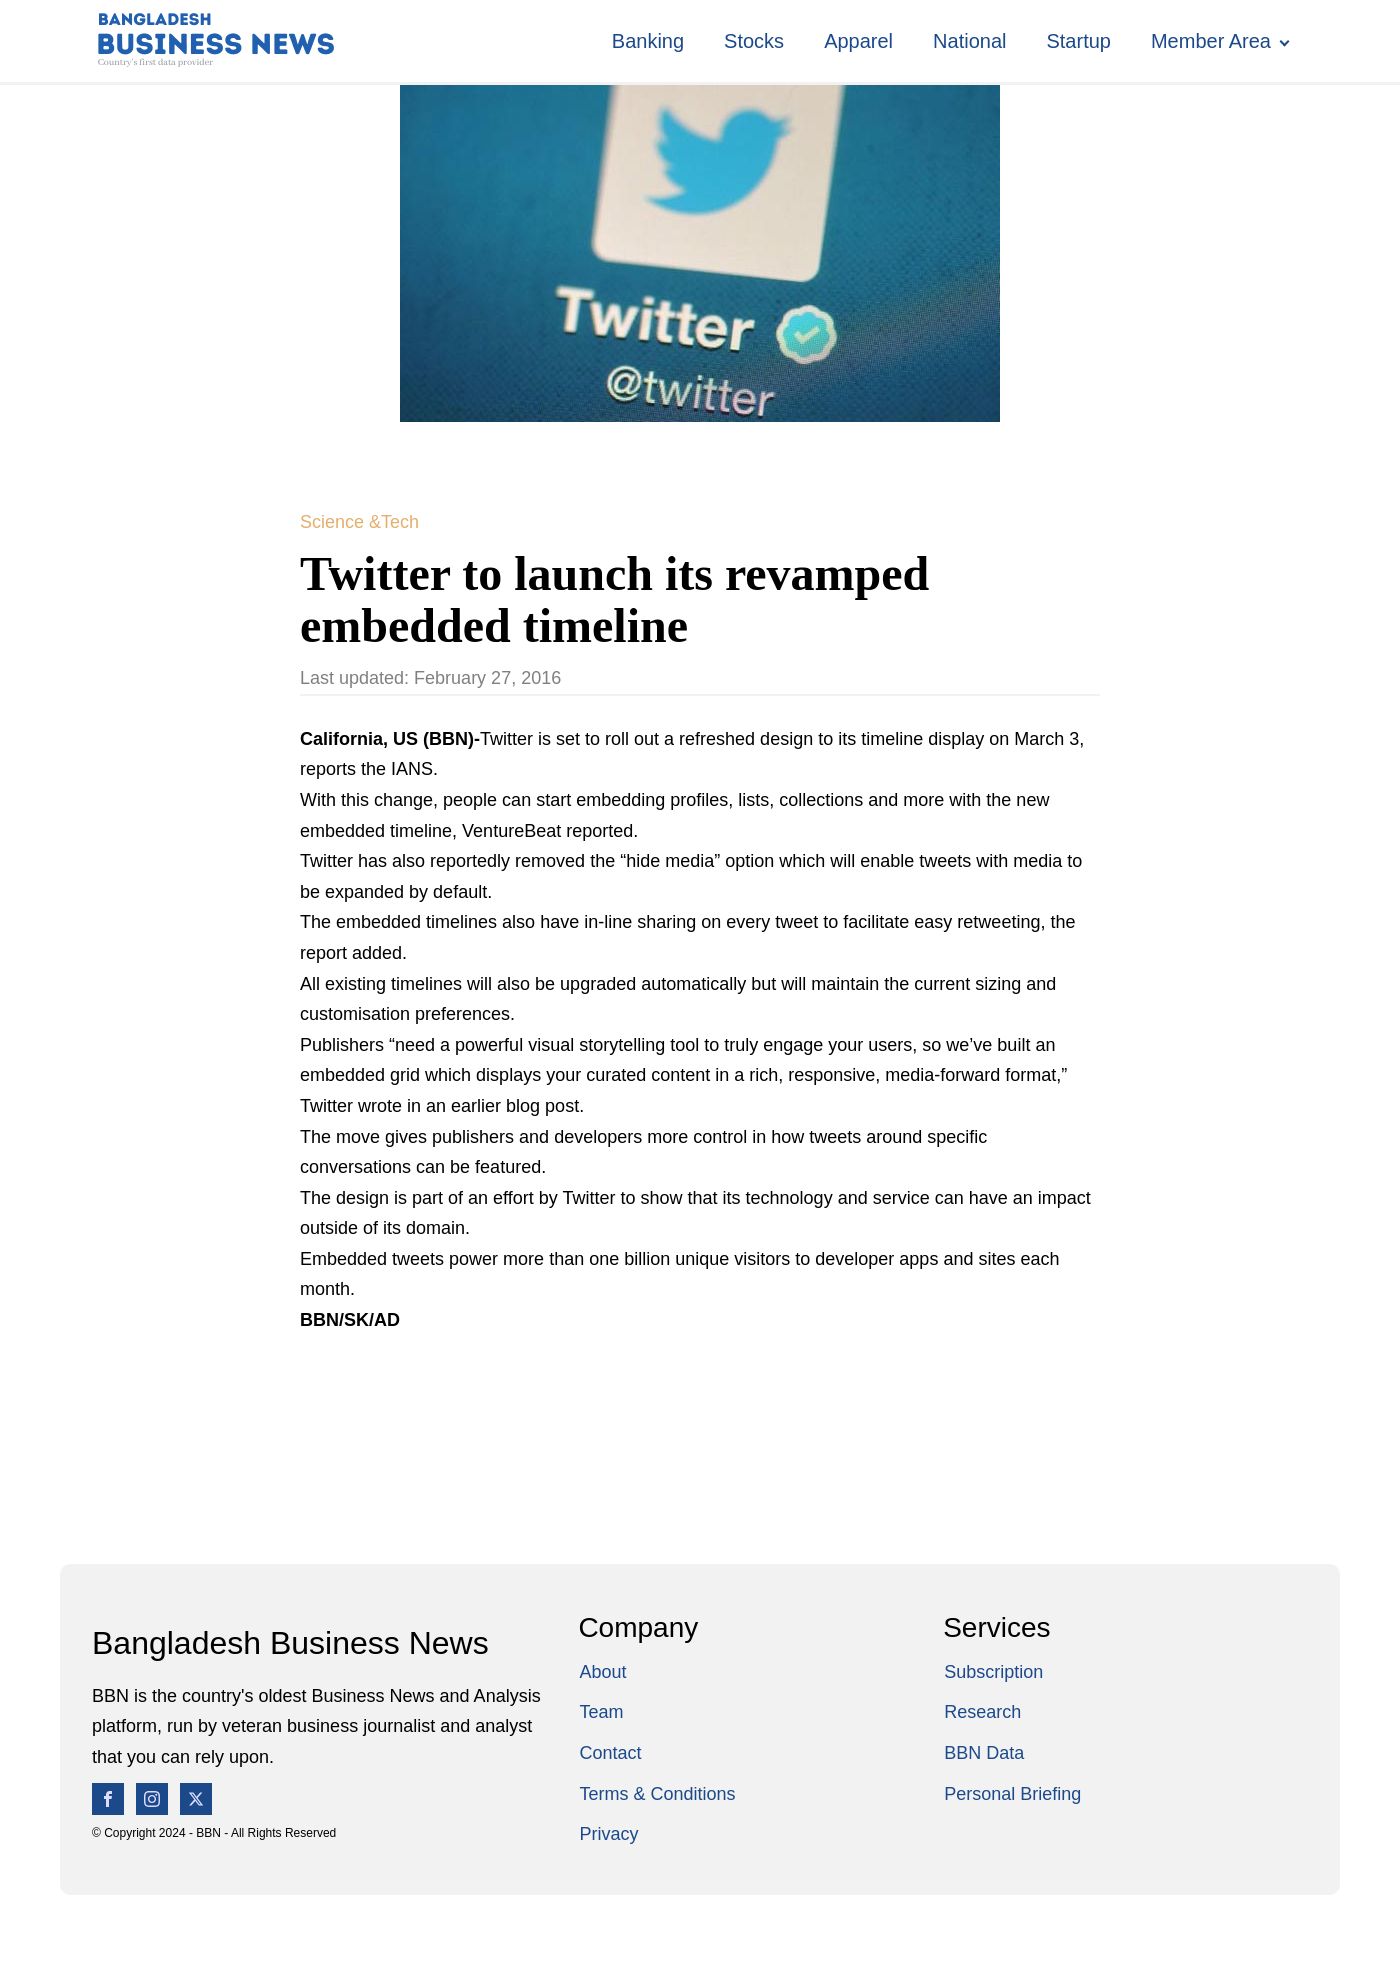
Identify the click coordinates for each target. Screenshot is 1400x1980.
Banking (648, 41)
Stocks (754, 41)
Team (601, 1712)
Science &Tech (359, 522)
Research (982, 1712)
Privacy (608, 1834)
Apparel (858, 41)
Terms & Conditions (657, 1794)
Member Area (1211, 41)
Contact (610, 1753)
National (969, 41)
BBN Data (984, 1753)
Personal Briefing (1012, 1794)
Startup (1078, 41)
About (602, 1672)
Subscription (993, 1672)
